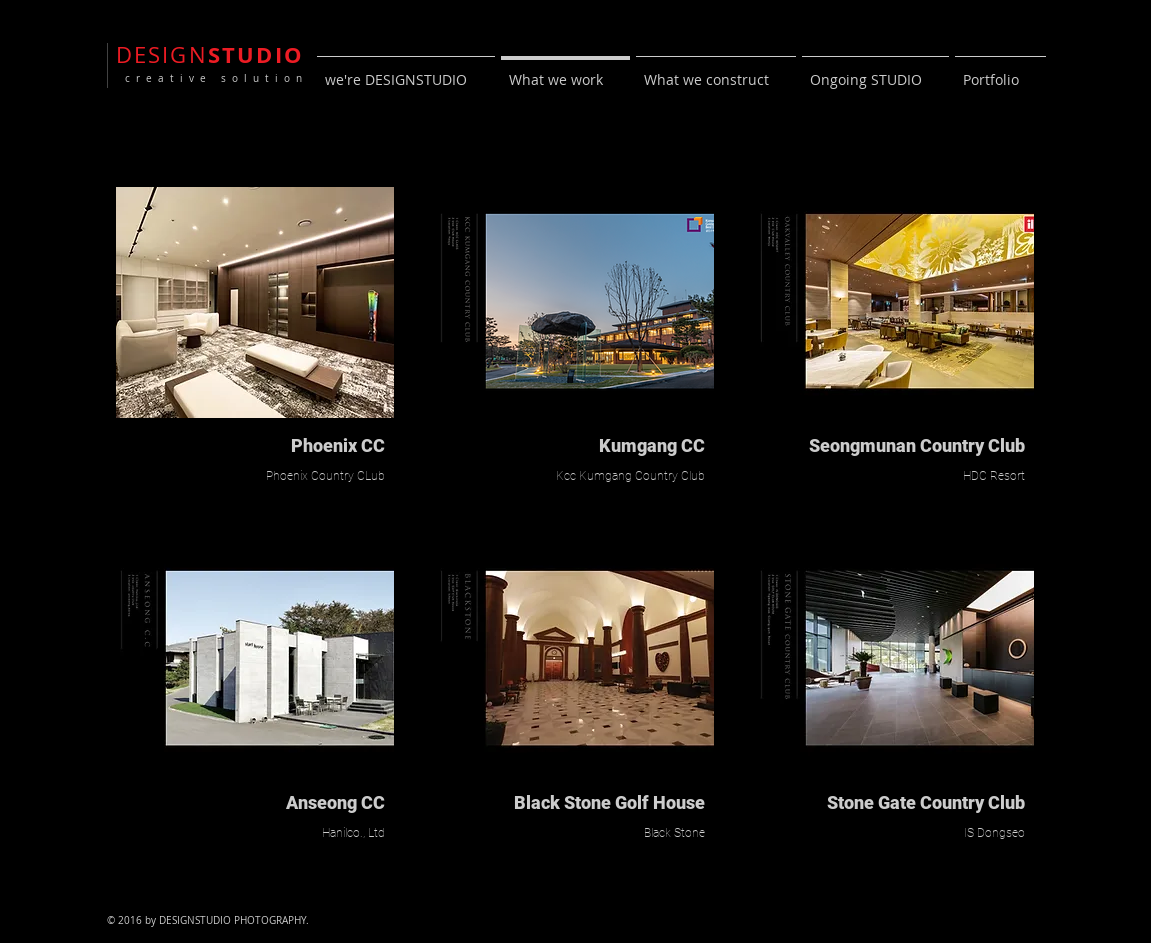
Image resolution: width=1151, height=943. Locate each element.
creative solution (212, 78)
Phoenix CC (338, 445)
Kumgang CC (652, 445)
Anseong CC (335, 802)
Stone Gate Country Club (926, 802)
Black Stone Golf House (609, 802)
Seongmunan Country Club (917, 445)
